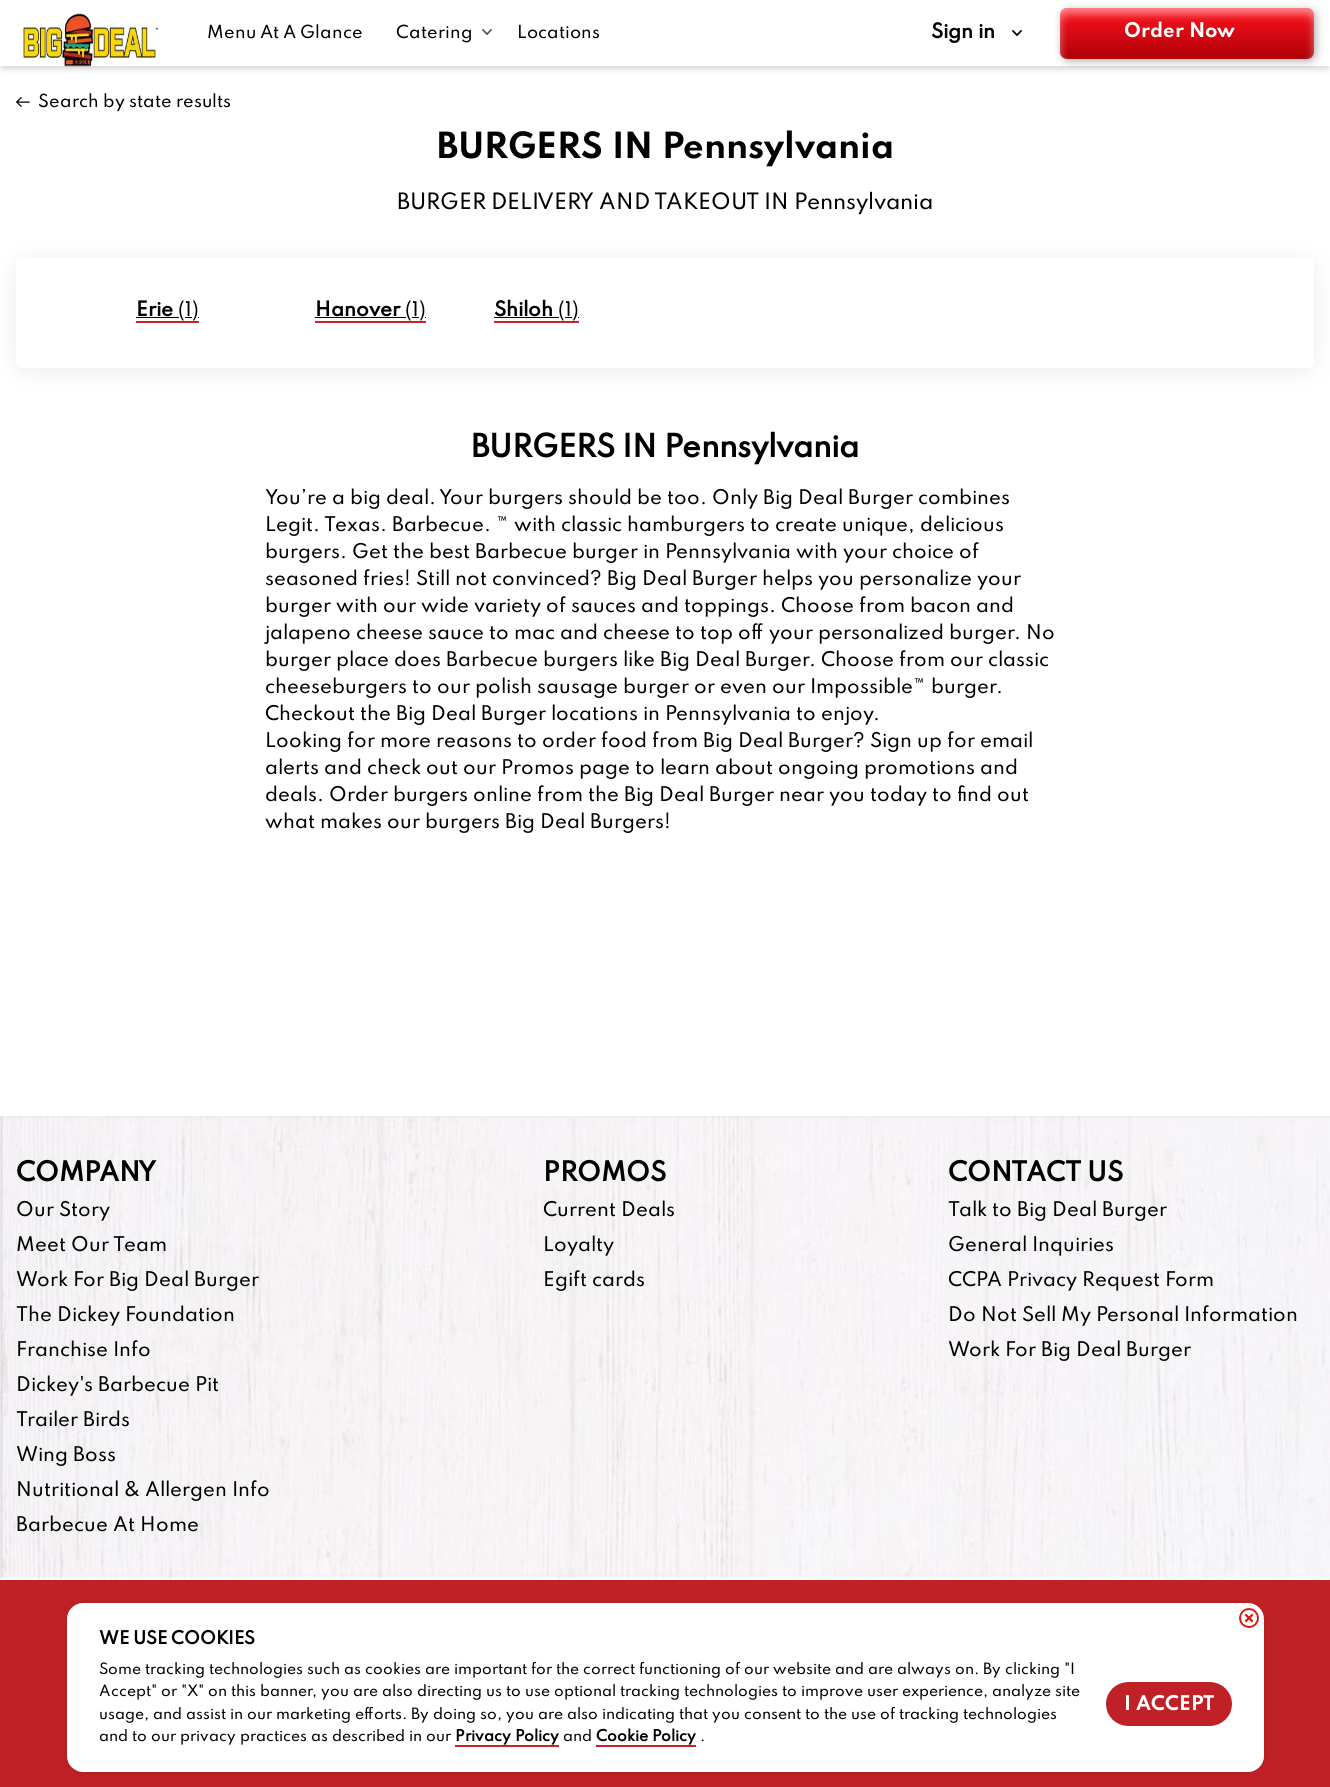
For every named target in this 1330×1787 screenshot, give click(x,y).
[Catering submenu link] (444, 33)
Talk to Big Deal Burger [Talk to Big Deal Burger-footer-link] (1057, 1211)
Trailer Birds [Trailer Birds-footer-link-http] (73, 1421)
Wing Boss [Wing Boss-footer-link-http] (66, 1456)
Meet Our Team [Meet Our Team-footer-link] (91, 1246)
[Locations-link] (558, 33)
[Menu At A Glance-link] (289, 33)
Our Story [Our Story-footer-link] (63, 1211)
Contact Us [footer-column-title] (1035, 1173)
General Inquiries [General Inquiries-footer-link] (1031, 1246)
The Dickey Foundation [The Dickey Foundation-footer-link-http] (125, 1316)
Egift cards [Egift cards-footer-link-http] (594, 1281)
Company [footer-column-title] (86, 1173)
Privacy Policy (507, 1737)
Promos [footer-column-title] (604, 1173)
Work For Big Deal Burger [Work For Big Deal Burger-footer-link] (137, 1281)
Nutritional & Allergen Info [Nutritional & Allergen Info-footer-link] (143, 1491)
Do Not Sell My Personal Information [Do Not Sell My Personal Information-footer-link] (1123, 1316)
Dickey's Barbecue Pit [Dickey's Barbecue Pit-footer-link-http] (117, 1386)
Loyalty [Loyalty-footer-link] (578, 1246)
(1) (167, 311)
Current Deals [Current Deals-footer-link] (609, 1211)
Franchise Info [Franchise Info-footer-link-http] (83, 1351)
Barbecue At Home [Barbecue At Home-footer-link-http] (107, 1526)
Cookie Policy (646, 1737)
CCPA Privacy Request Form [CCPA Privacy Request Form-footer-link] (1081, 1281)
